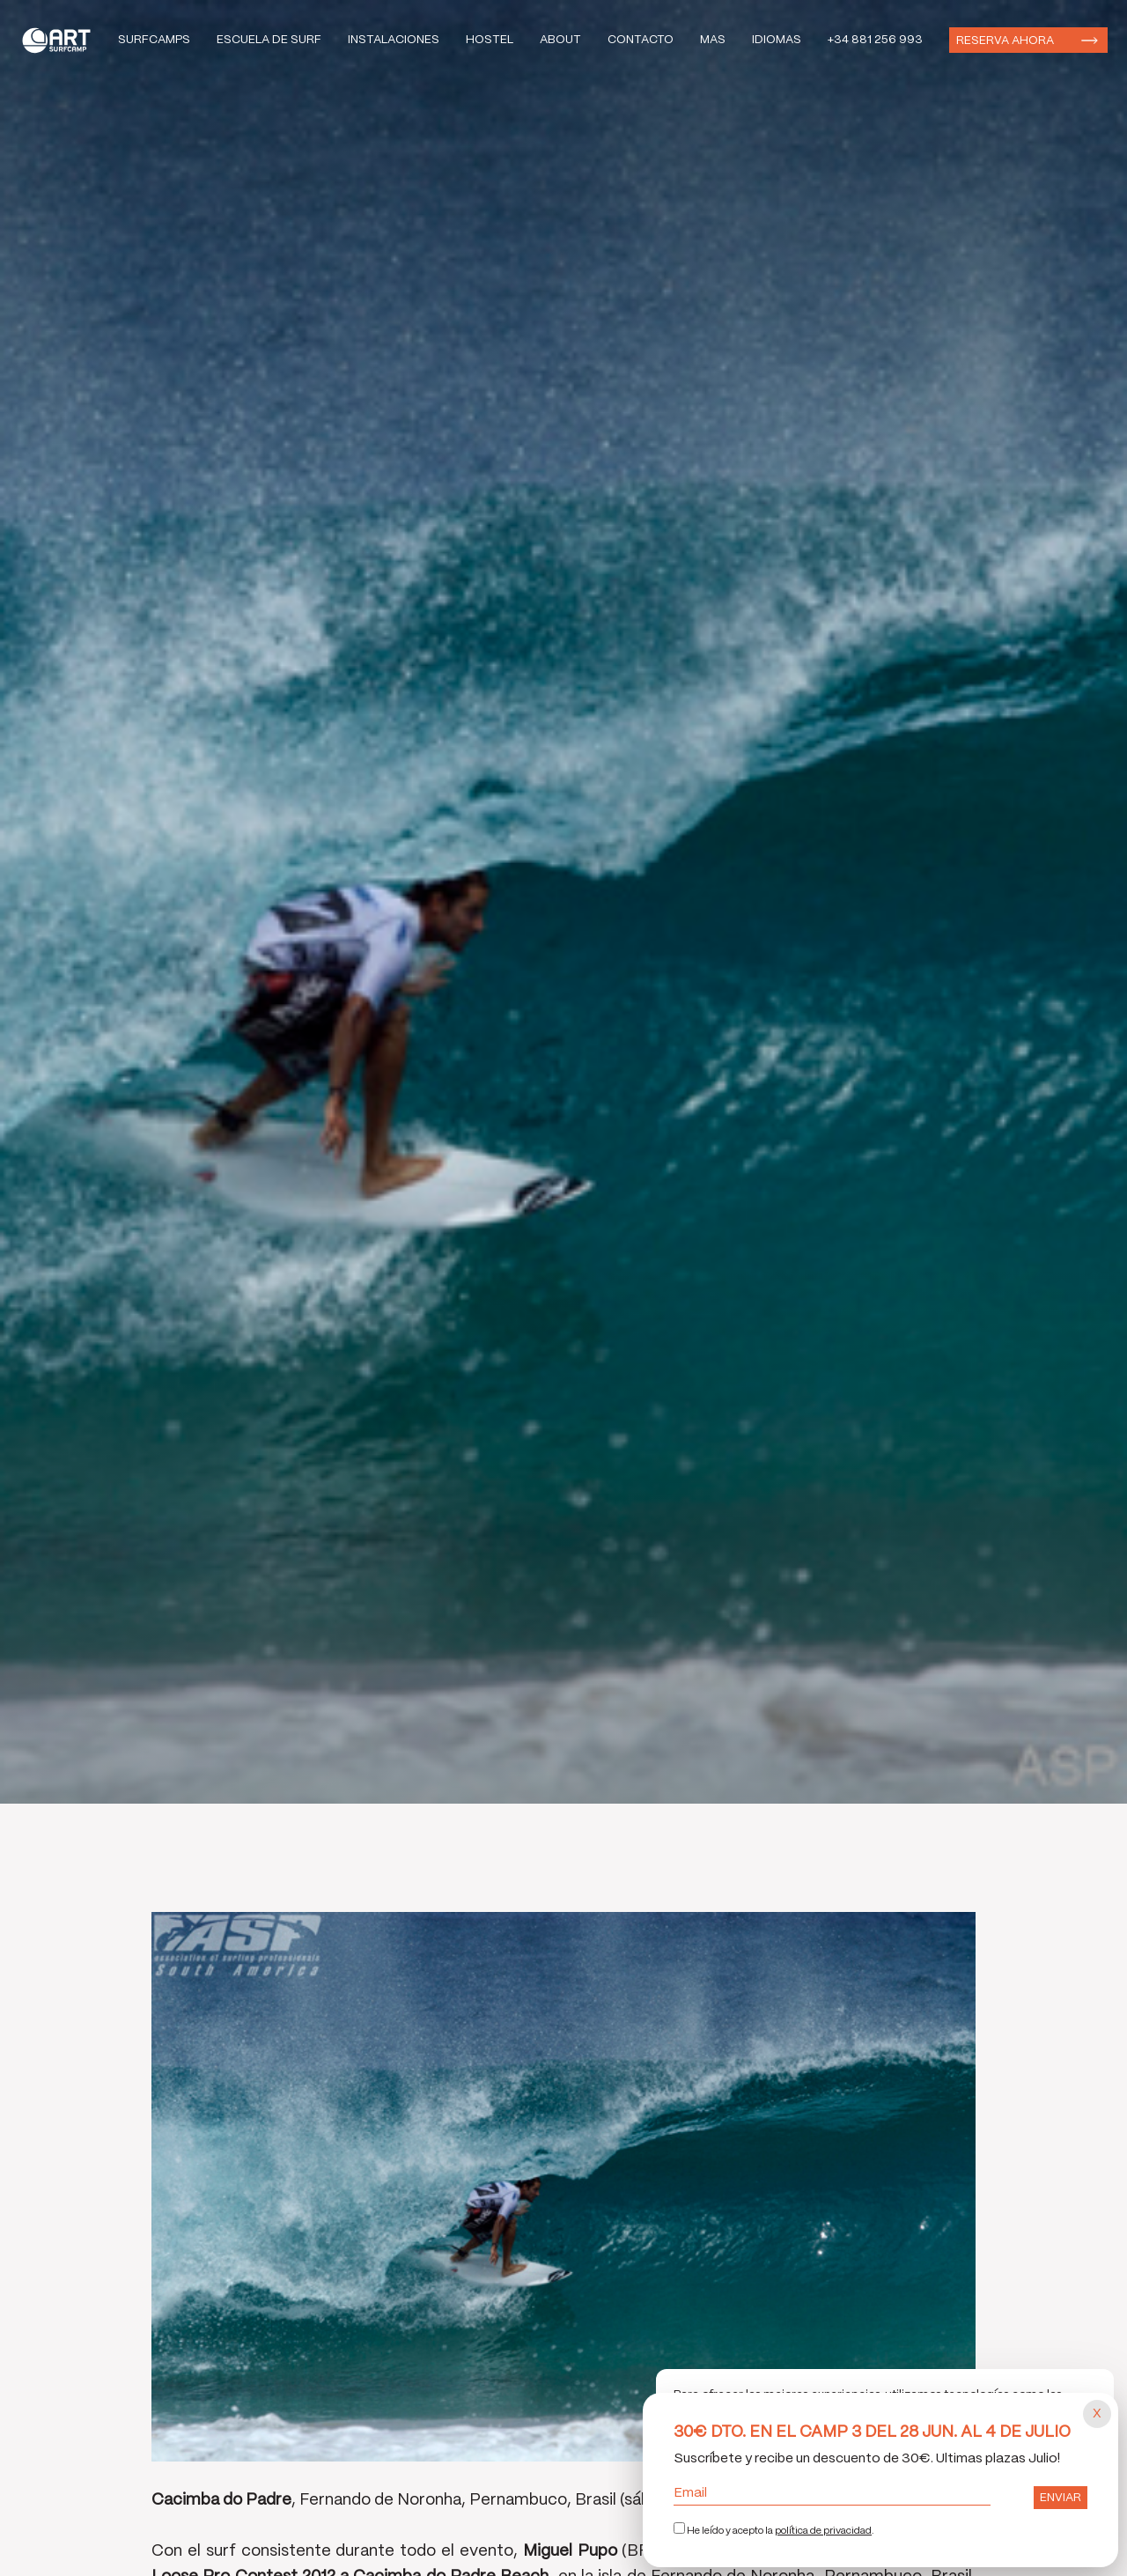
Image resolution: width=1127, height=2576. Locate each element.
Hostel (489, 40)
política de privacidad (823, 2531)
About (560, 40)
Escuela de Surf (269, 40)
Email (832, 2493)
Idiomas (776, 40)
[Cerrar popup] (1097, 2414)
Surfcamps (154, 40)
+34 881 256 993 (875, 40)
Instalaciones (393, 40)
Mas (713, 40)
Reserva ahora (1005, 41)
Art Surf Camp (61, 40)
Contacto (641, 40)
